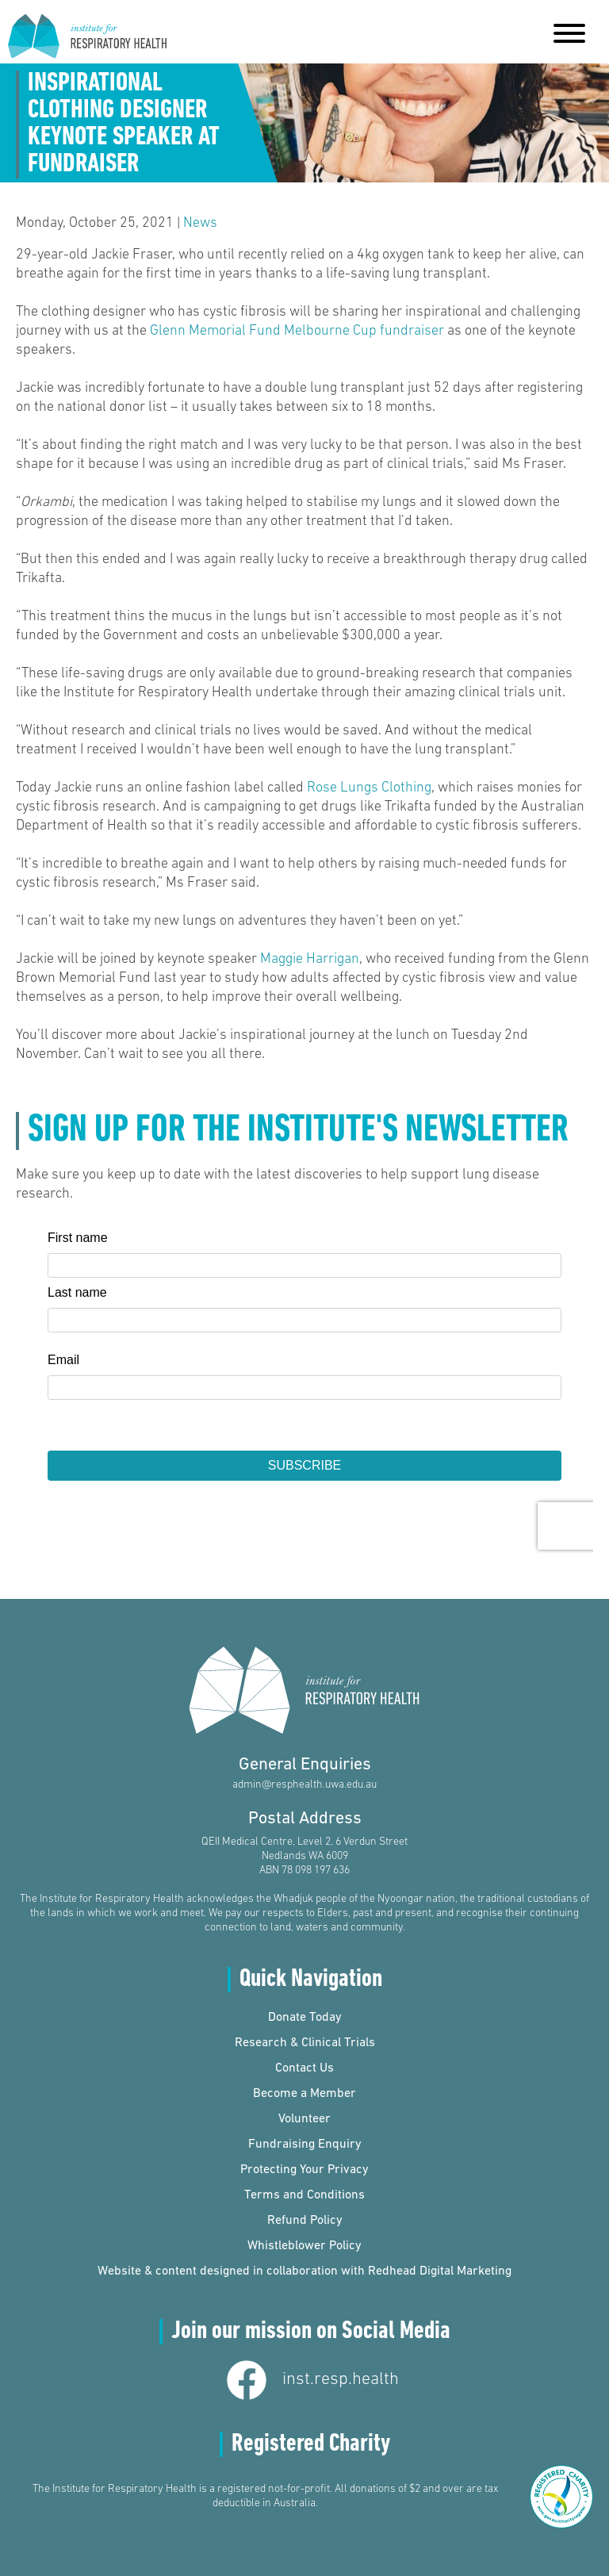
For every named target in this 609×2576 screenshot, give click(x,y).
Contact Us (304, 2068)
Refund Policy (305, 2220)
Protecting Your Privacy (304, 2170)
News (200, 223)
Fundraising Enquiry (305, 2144)
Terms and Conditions (304, 2195)
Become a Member (304, 2093)
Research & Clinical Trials (305, 2043)
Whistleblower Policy (304, 2246)
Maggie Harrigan (309, 959)
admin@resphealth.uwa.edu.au (304, 1785)
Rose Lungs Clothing (369, 787)
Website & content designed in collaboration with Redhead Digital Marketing (304, 2271)
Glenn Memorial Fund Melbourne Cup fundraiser (297, 331)
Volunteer (304, 2119)
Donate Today (305, 2017)
